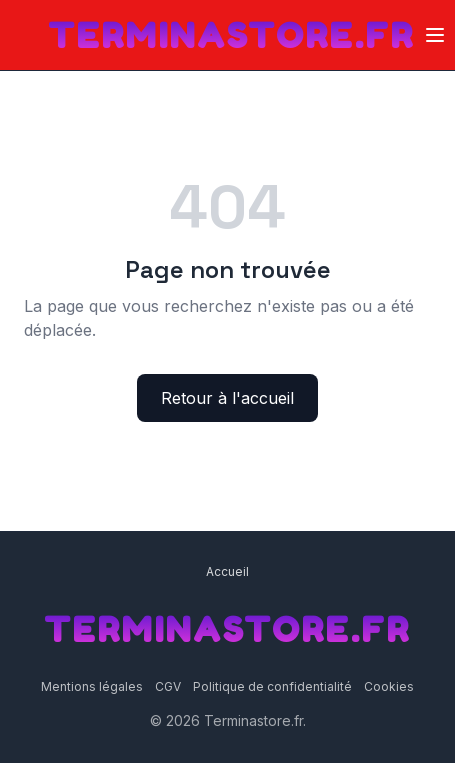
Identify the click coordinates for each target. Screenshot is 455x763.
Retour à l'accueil (227, 398)
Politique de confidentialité (272, 686)
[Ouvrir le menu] (435, 35)
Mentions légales (92, 686)
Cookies (389, 686)
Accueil (227, 571)
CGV (168, 686)
